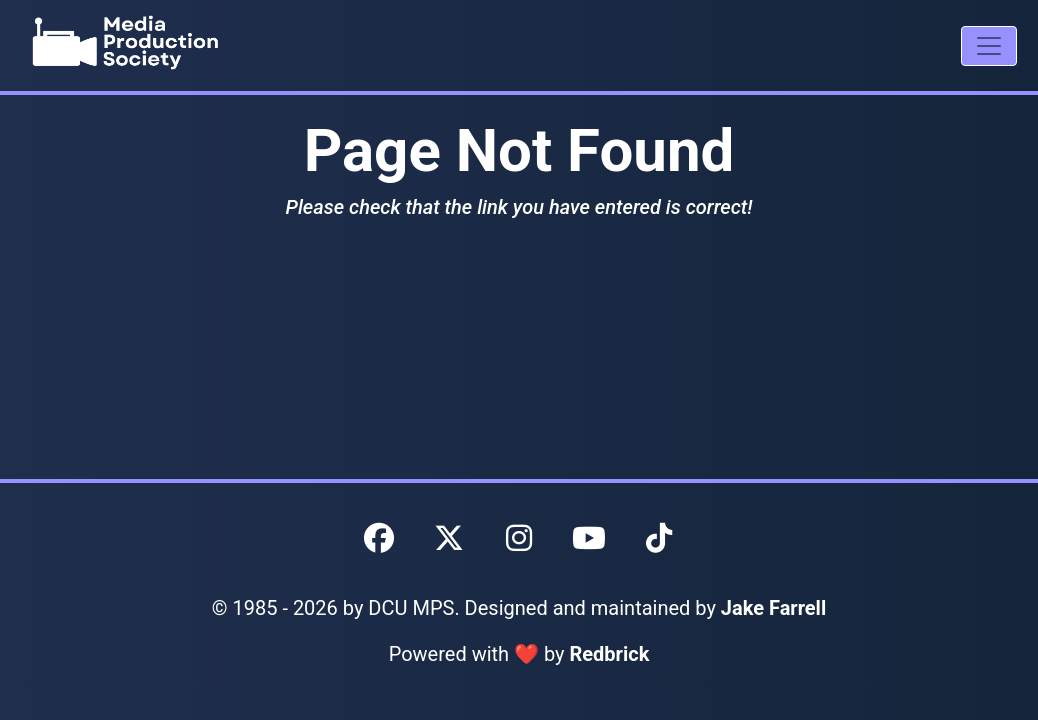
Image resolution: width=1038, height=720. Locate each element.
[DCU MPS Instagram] (519, 538)
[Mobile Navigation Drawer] (989, 46)
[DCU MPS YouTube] (589, 538)
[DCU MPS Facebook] (379, 538)
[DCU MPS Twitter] (449, 538)
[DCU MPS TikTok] (659, 538)
